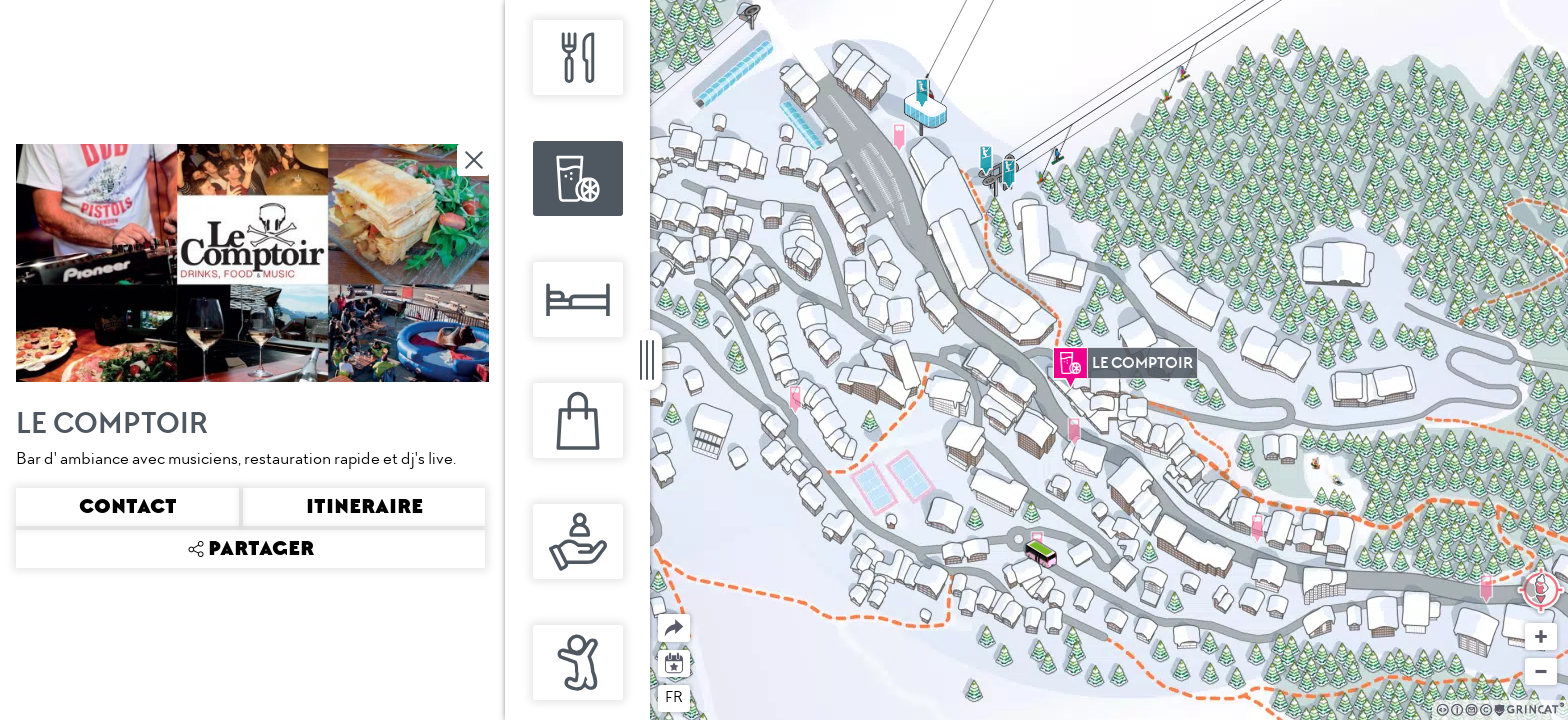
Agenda (674, 661)
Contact (128, 507)
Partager (658, 614)
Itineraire (364, 507)
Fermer (475, 160)
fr (674, 697)
